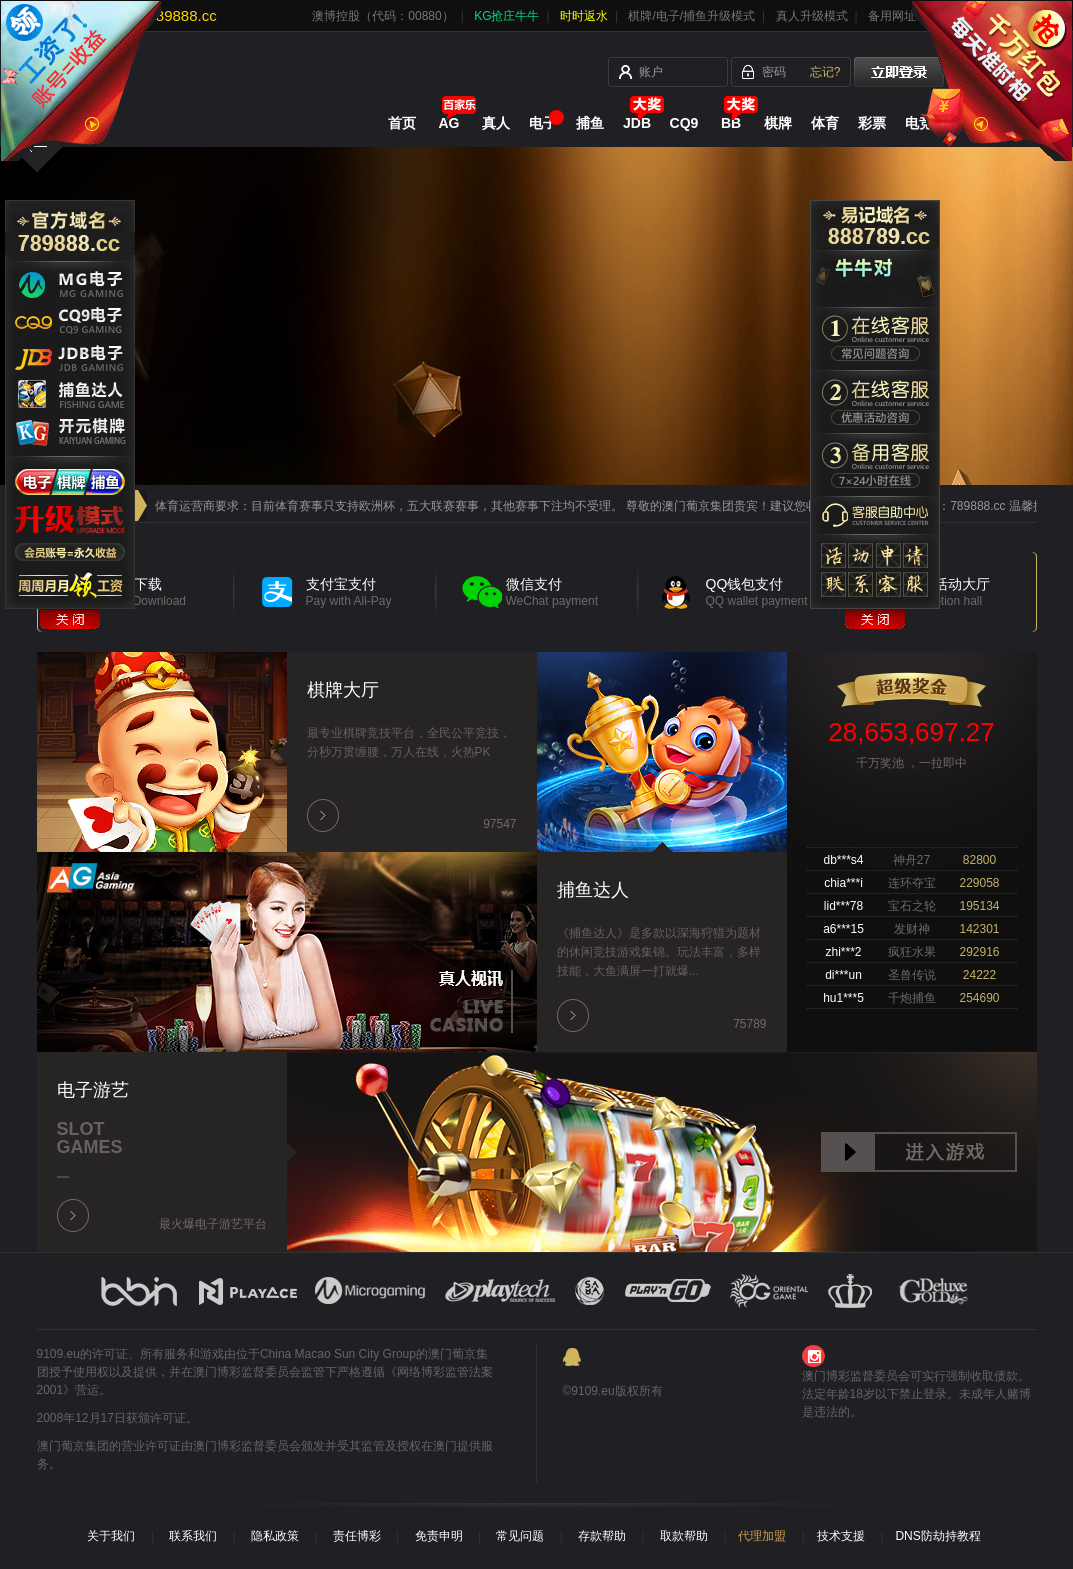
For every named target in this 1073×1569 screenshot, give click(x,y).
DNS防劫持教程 (937, 1536)
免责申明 (439, 1536)
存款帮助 (602, 1536)
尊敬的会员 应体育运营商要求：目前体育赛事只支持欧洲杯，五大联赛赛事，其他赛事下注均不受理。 (357, 506)
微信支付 (571, 592)
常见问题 (520, 1536)
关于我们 (111, 1536)
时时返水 (584, 16)
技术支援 (841, 1536)
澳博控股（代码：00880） (382, 16)
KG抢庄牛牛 (506, 16)
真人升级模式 (812, 16)
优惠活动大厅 (971, 592)
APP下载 (171, 592)
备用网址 (892, 16)
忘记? (825, 72)
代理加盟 (762, 1536)
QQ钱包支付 (771, 592)
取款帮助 (684, 1536)
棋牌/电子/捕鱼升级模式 (691, 16)
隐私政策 (275, 1536)
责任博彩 (357, 1536)
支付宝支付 (371, 592)
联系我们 (193, 1536)
